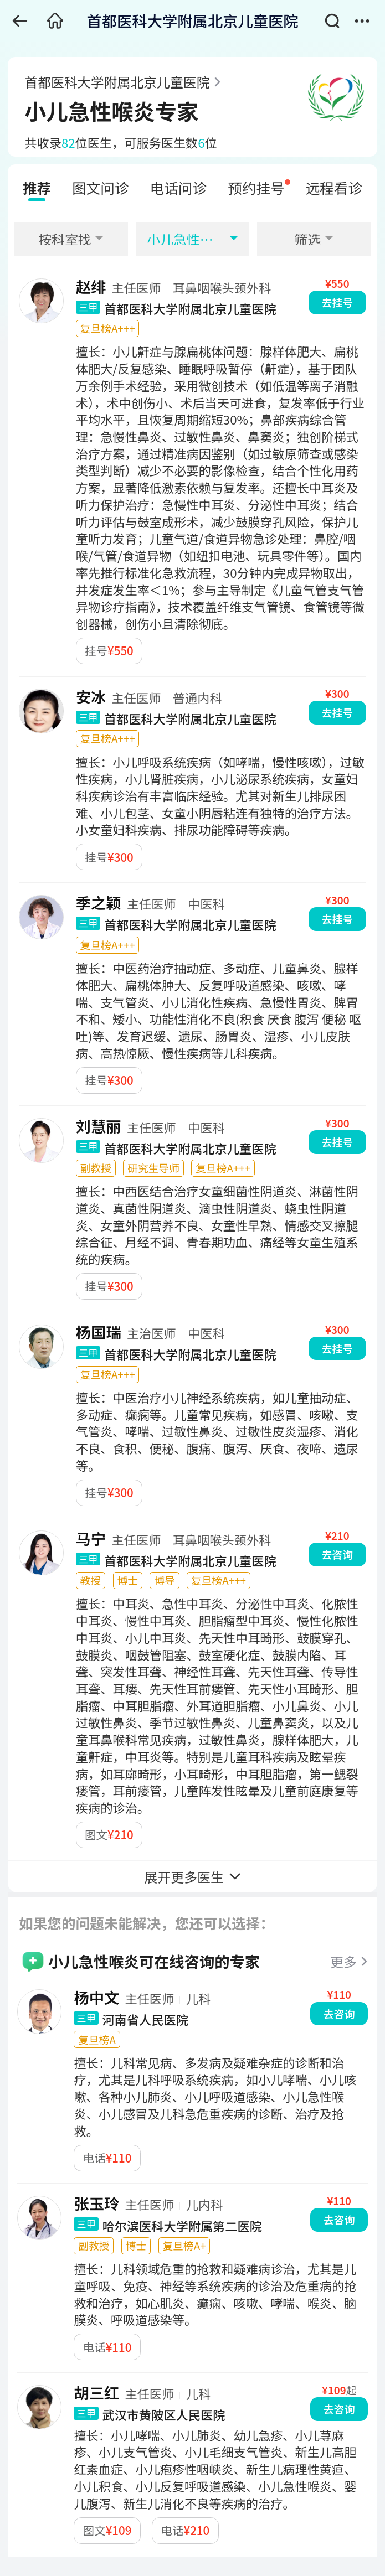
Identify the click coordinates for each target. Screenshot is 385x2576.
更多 (343, 1961)
